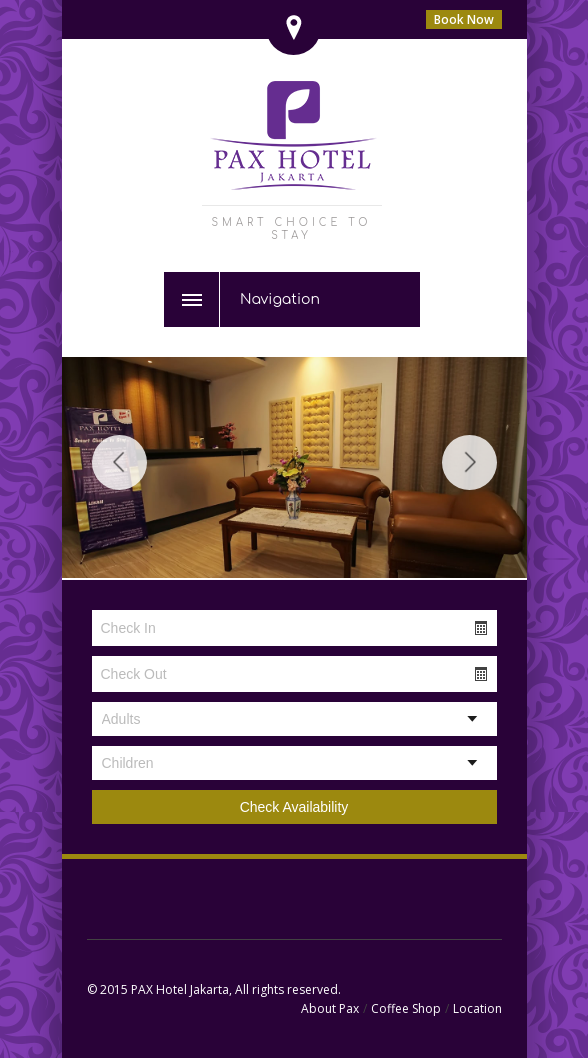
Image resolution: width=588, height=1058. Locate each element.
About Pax (330, 1008)
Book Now (464, 19)
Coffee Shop (406, 1008)
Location (477, 1008)
